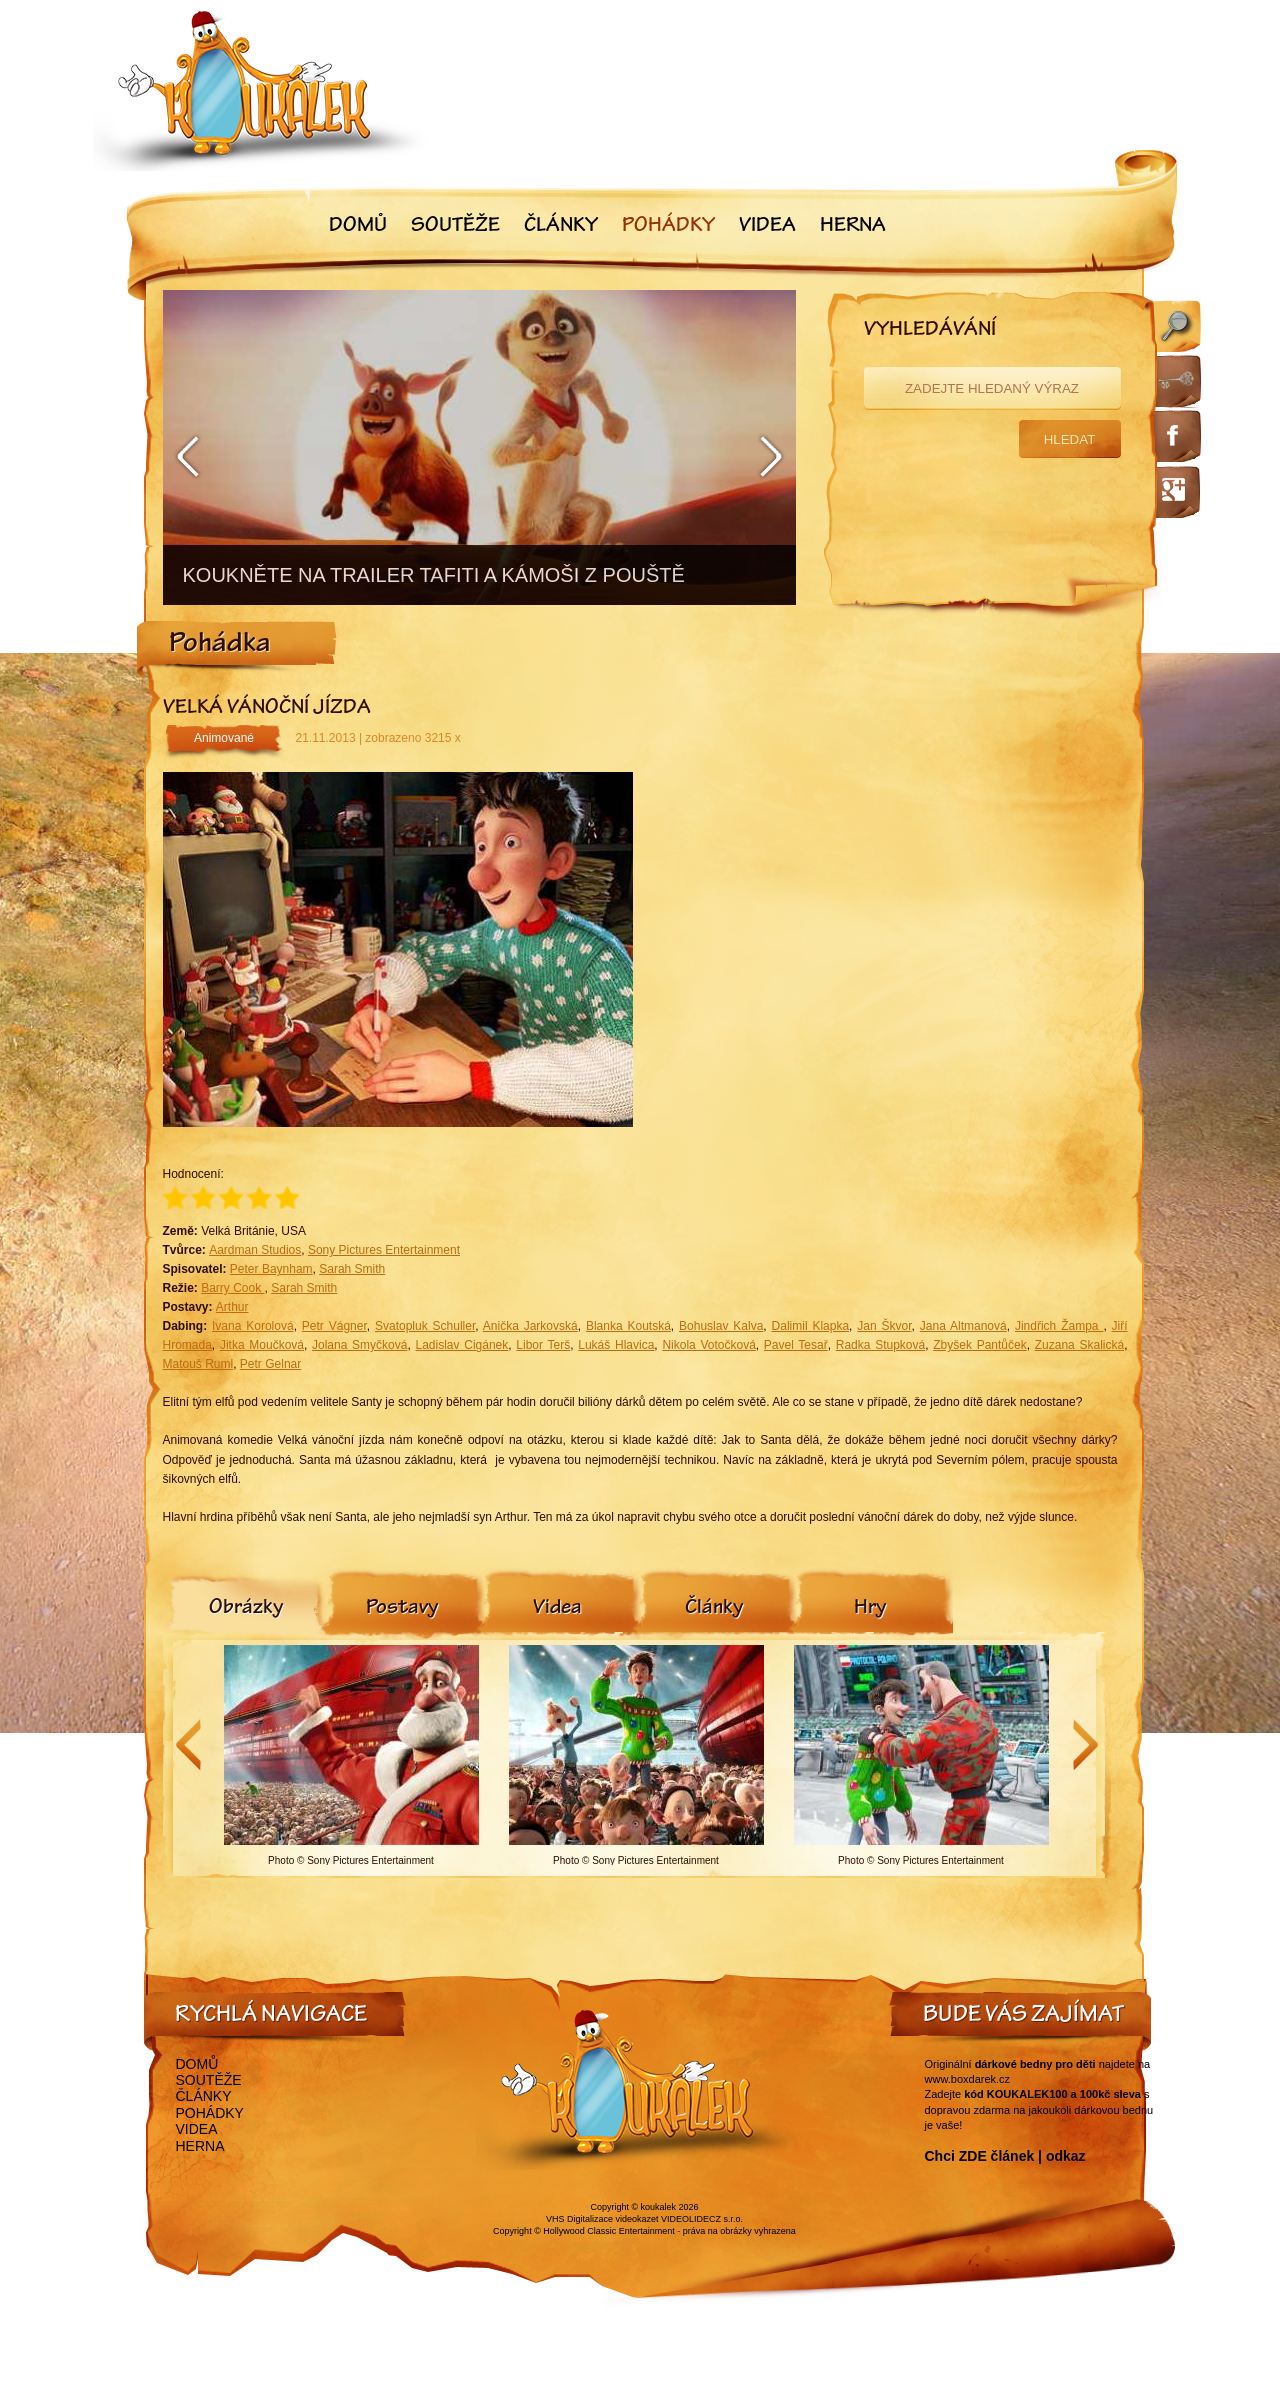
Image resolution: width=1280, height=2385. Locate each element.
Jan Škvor (884, 1326)
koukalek (659, 2207)
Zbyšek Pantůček (979, 1345)
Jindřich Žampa (1059, 1326)
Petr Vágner (334, 1326)
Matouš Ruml (198, 1364)
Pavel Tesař (796, 1345)
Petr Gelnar (270, 1364)
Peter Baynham (271, 1269)
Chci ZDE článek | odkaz (1005, 2156)
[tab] (246, 1609)
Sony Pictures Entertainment (384, 1250)
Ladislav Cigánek (462, 1345)
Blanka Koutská (628, 1326)
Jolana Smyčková (359, 1345)
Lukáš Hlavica (616, 1345)
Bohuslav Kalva (721, 1326)
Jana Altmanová (963, 1326)
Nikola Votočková (708, 1345)
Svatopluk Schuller (425, 1326)
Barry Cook (232, 1288)
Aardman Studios (255, 1250)
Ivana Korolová (253, 1326)
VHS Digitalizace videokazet (602, 2219)
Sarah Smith (352, 1269)
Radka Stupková (880, 1345)
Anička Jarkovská (530, 1326)
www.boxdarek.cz (968, 2079)
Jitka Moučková (262, 1345)
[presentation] (246, 1609)
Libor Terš (543, 1345)
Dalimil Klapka (811, 1326)
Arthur (232, 1307)
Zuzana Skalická (1079, 1345)
